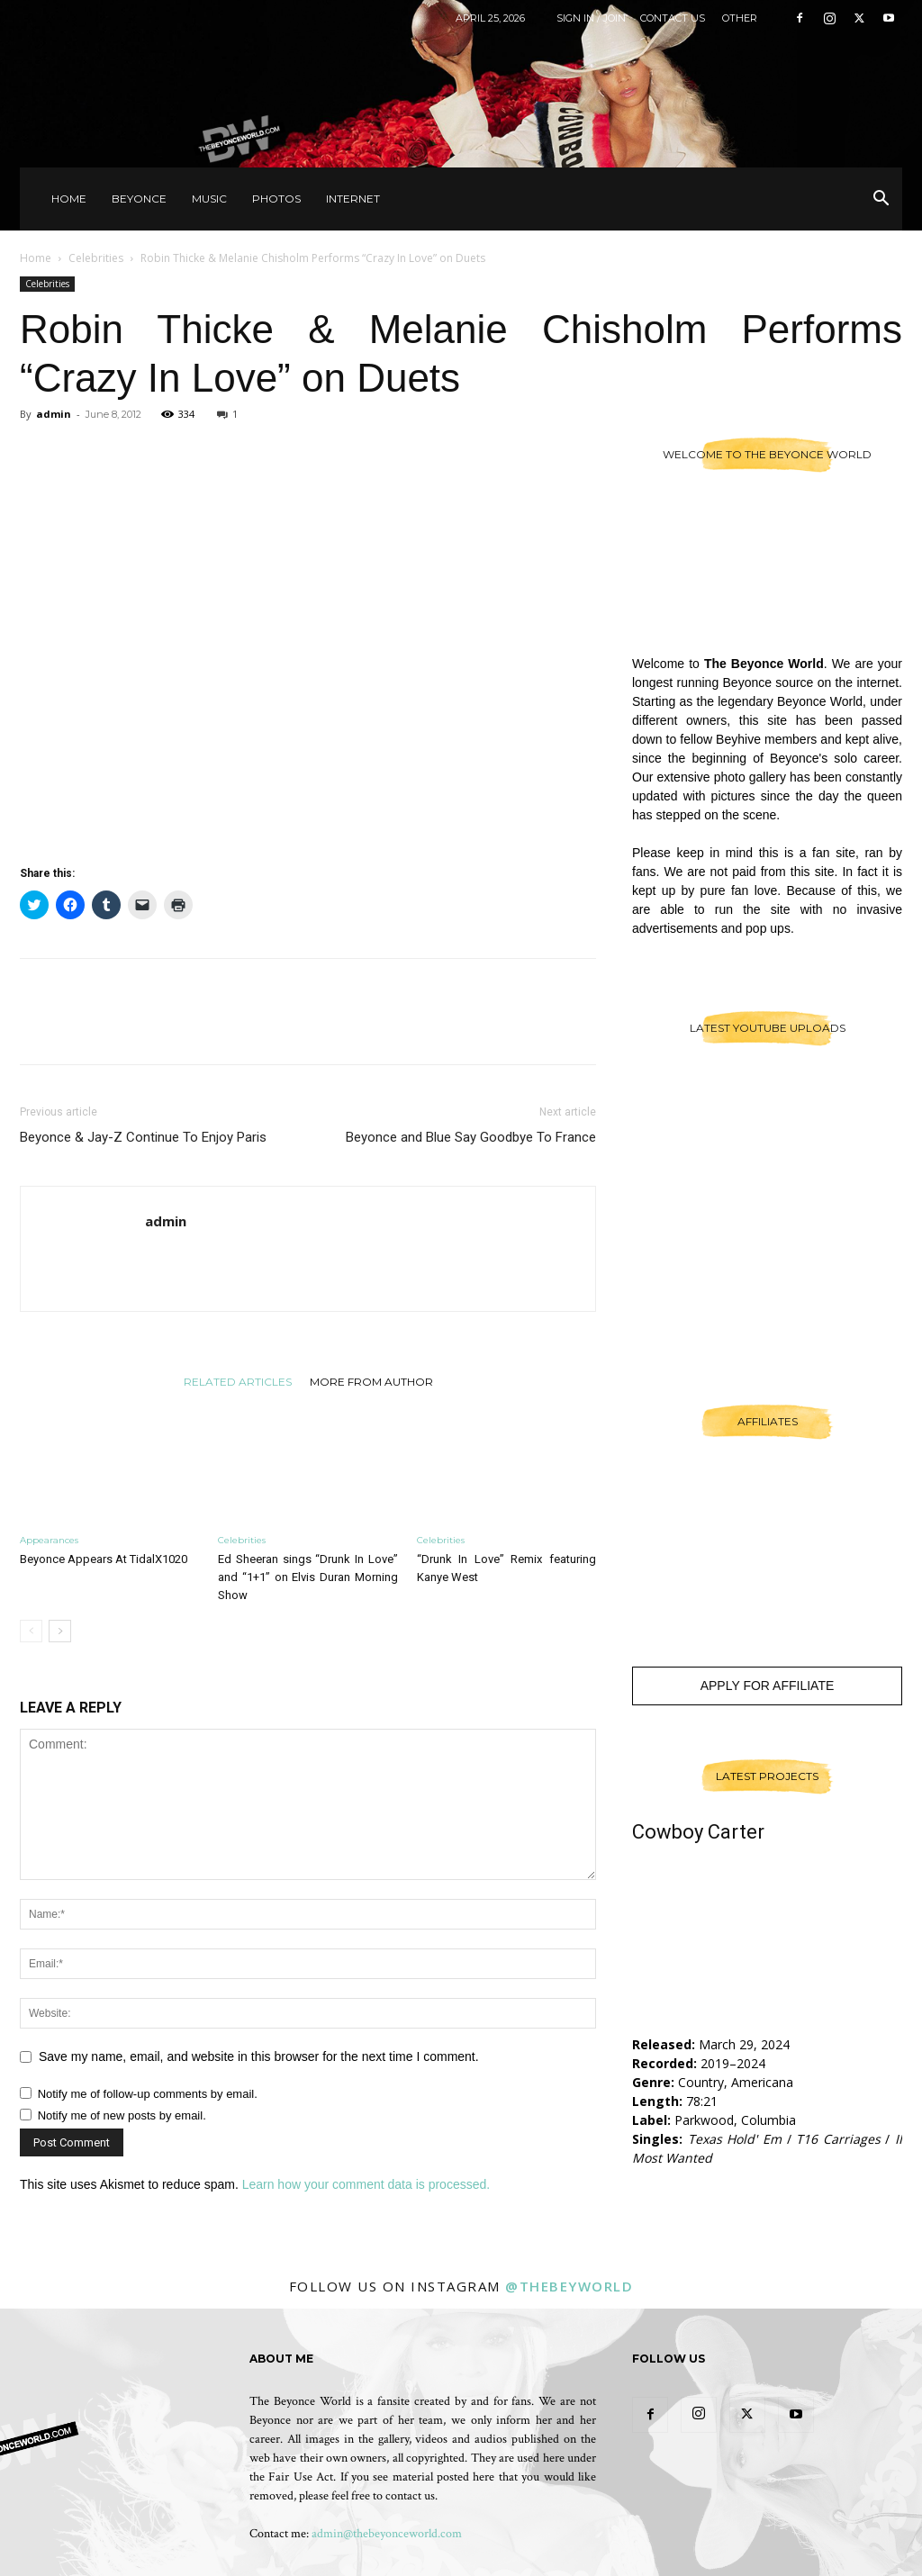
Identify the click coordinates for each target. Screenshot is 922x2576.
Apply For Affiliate (768, 1685)
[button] (880, 200)
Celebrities (95, 258)
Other (739, 18)
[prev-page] (31, 1631)
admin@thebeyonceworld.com (387, 2534)
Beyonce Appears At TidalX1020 (103, 1559)
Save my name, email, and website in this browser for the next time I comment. (259, 2056)
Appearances (49, 1540)
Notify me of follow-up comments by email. (148, 2094)
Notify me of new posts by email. (122, 2115)
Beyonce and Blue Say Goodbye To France (471, 1137)
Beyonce (139, 198)
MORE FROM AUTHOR (371, 1381)
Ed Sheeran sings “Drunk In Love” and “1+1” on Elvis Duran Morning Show (307, 1577)
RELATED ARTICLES (238, 1381)
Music (209, 198)
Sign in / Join (591, 18)
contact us (410, 2496)
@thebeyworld (569, 2286)
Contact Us (672, 18)
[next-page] (60, 1631)
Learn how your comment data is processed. (366, 2184)
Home (68, 198)
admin (53, 413)
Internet (353, 198)
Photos (276, 198)
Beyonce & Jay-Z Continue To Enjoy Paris (143, 1137)
